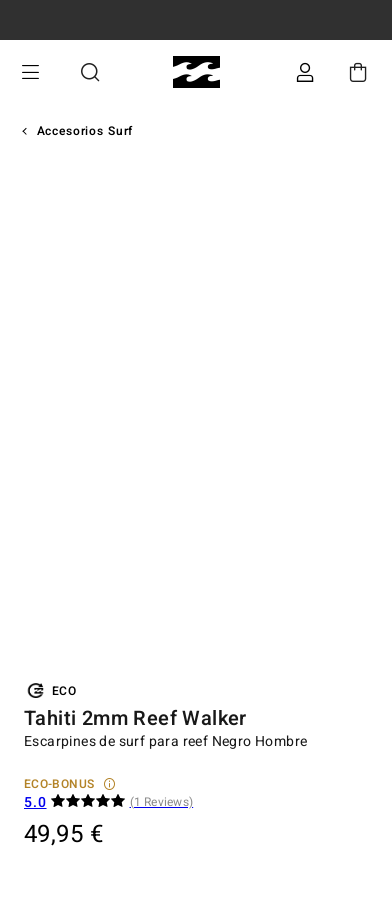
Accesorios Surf (85, 131)
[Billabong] (196, 72)
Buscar (90, 72)
